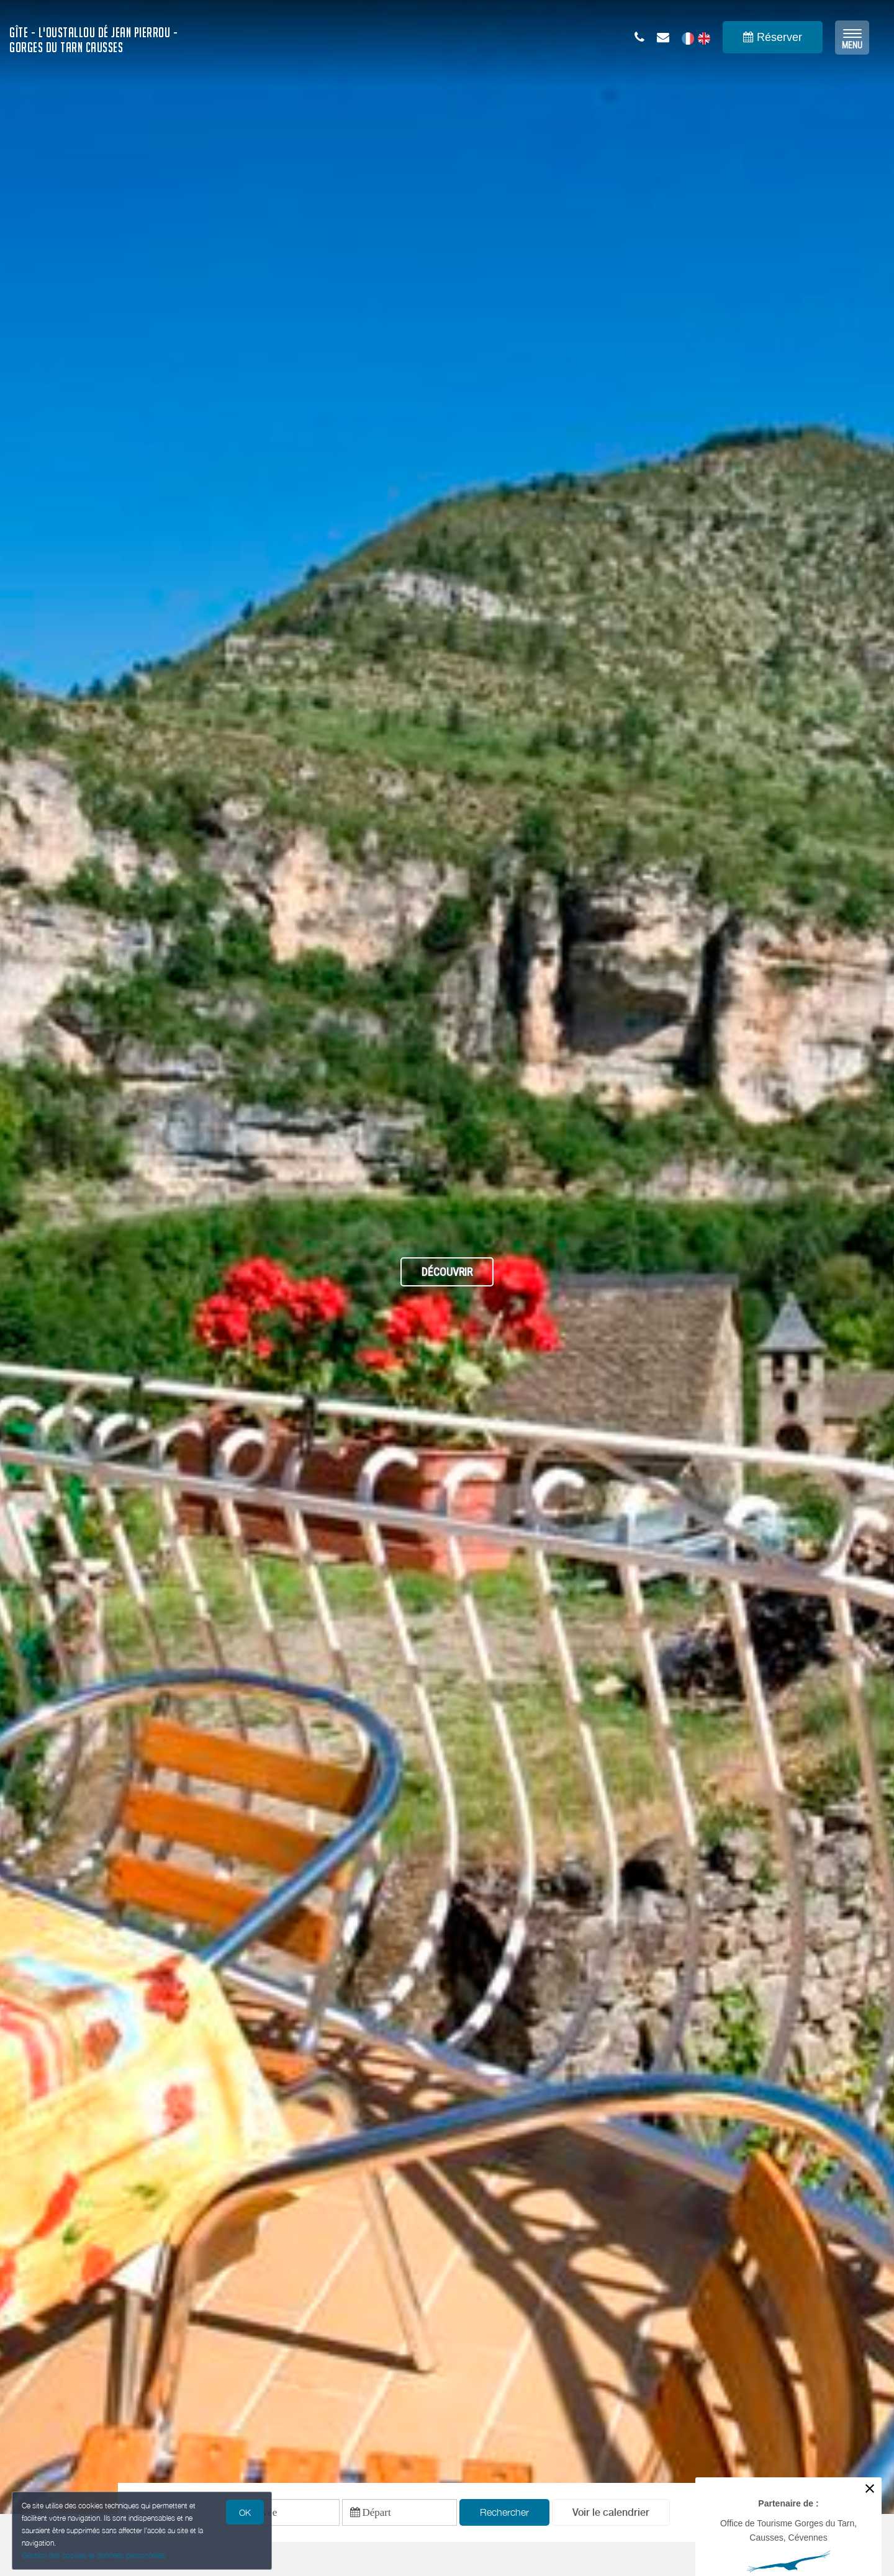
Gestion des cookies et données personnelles (94, 2555)
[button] (611, 2513)
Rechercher (504, 2513)
